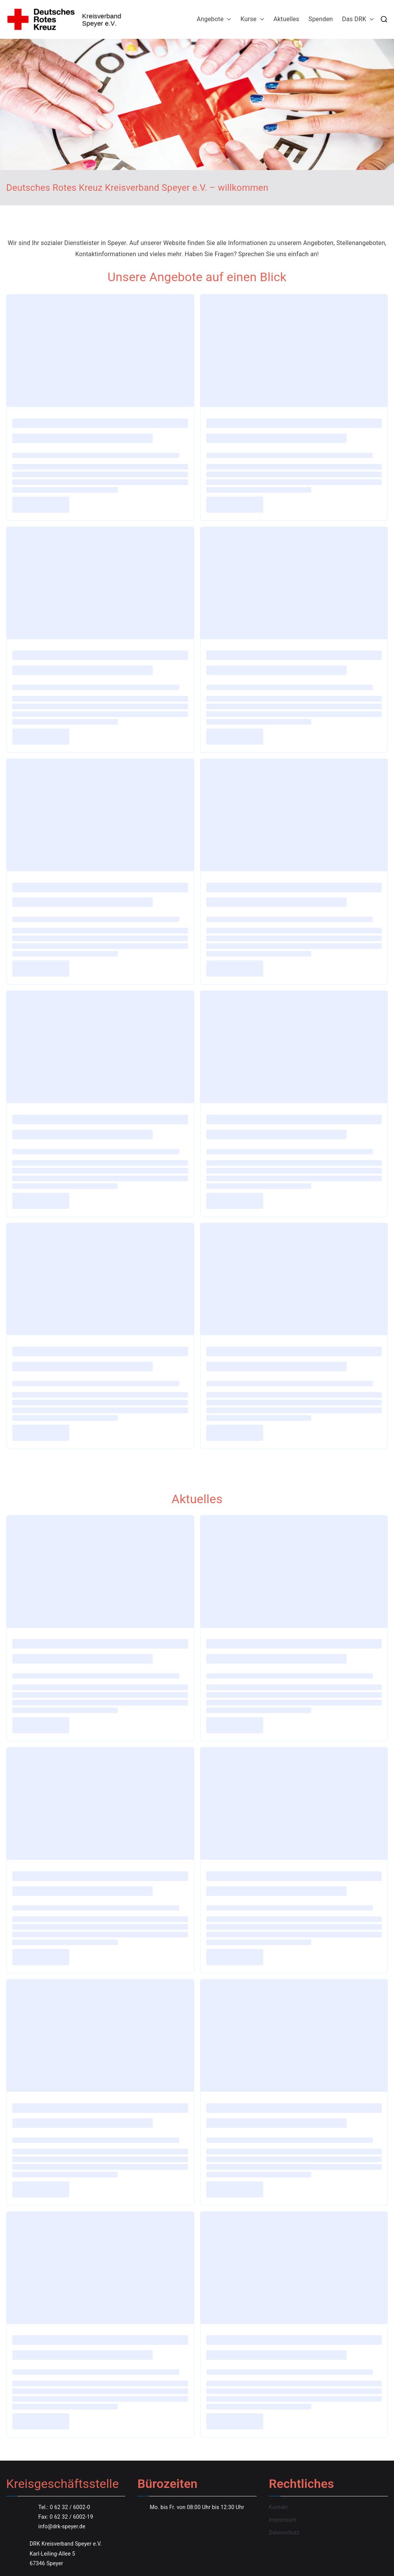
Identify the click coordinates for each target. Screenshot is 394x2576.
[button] (227, 19)
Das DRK (358, 19)
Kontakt (278, 2507)
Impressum (283, 2520)
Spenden (321, 19)
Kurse (252, 19)
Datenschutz (284, 2532)
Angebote (214, 19)
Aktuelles (286, 19)
